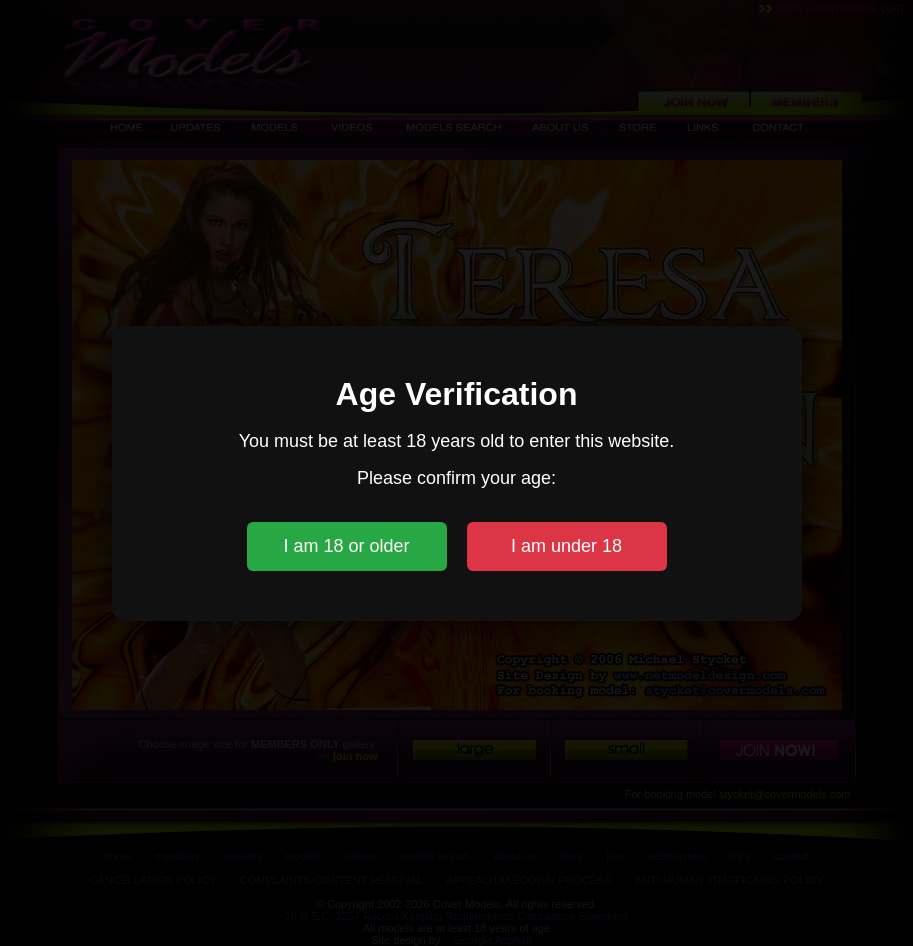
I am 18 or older (346, 546)
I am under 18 (566, 546)
